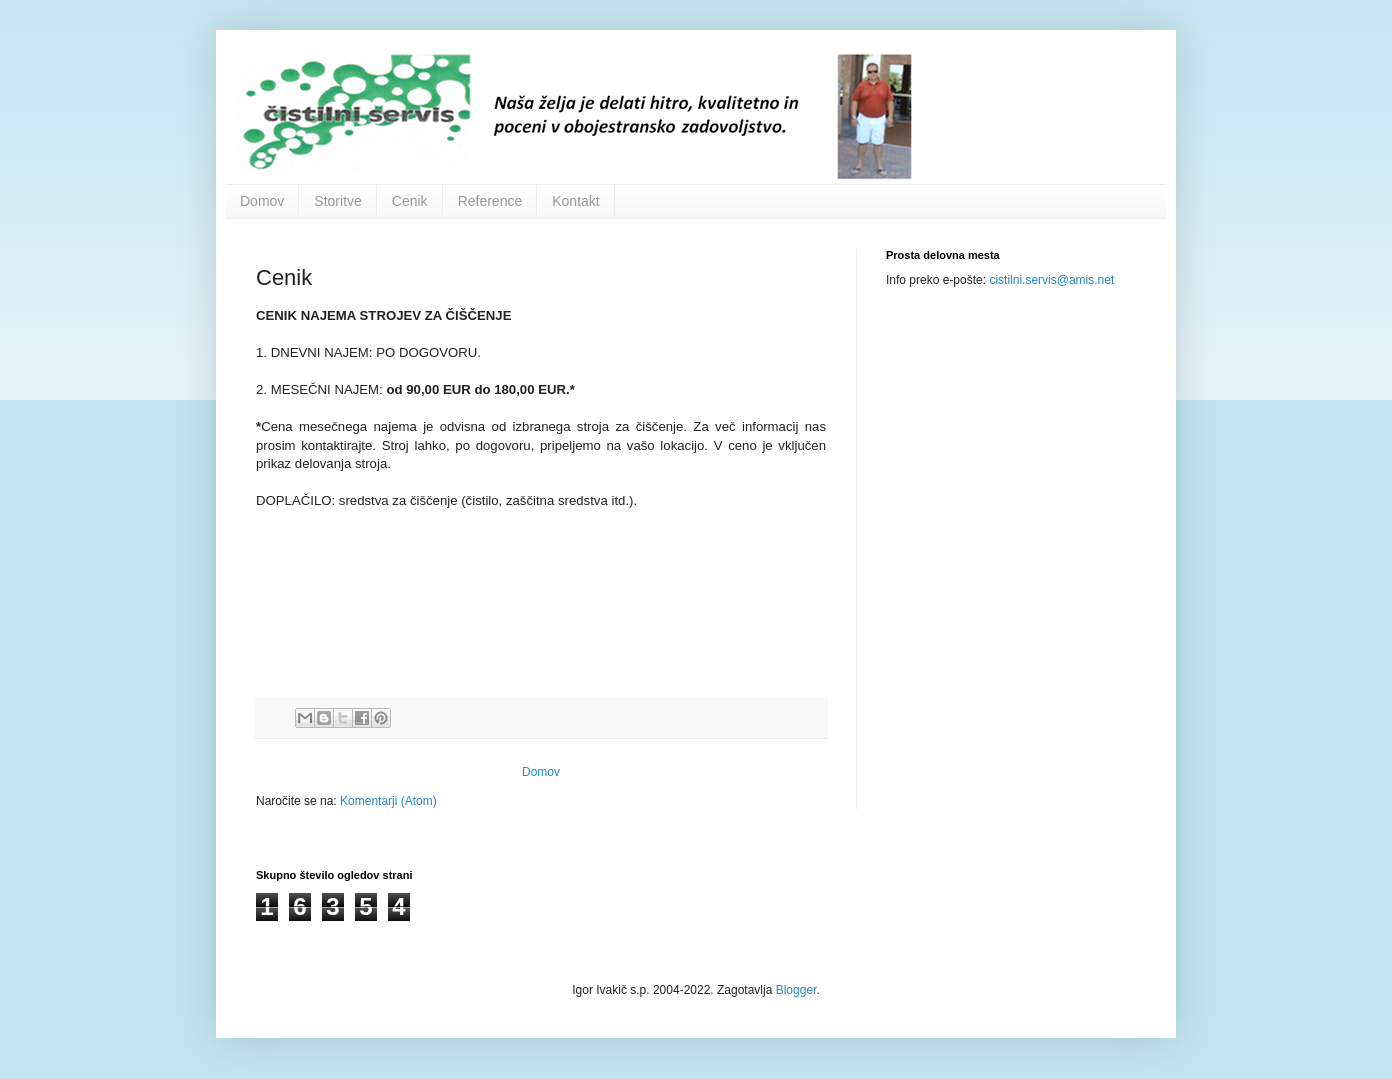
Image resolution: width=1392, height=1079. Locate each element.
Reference (490, 201)
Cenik (410, 201)
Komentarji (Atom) (388, 801)
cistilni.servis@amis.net (1051, 280)
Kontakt (575, 201)
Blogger (796, 990)
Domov (262, 201)
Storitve (337, 201)
